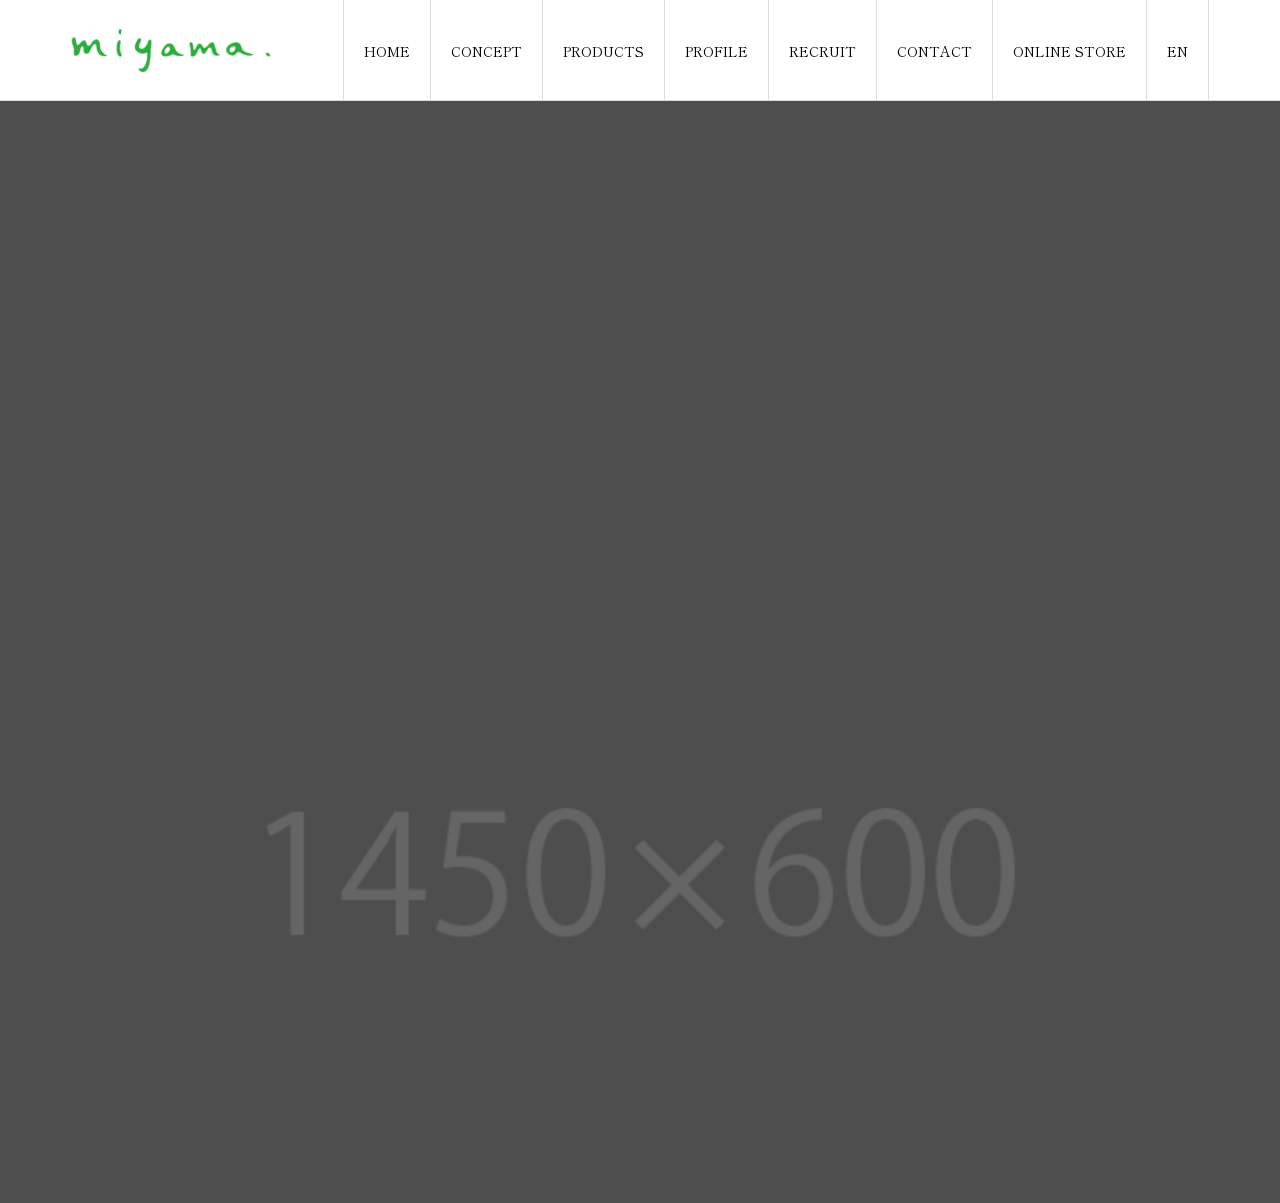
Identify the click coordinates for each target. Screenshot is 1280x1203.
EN (1177, 51)
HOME (387, 51)
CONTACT (934, 51)
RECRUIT (822, 51)
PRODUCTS (603, 51)
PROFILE (716, 51)
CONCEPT (486, 51)
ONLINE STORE (1069, 51)
